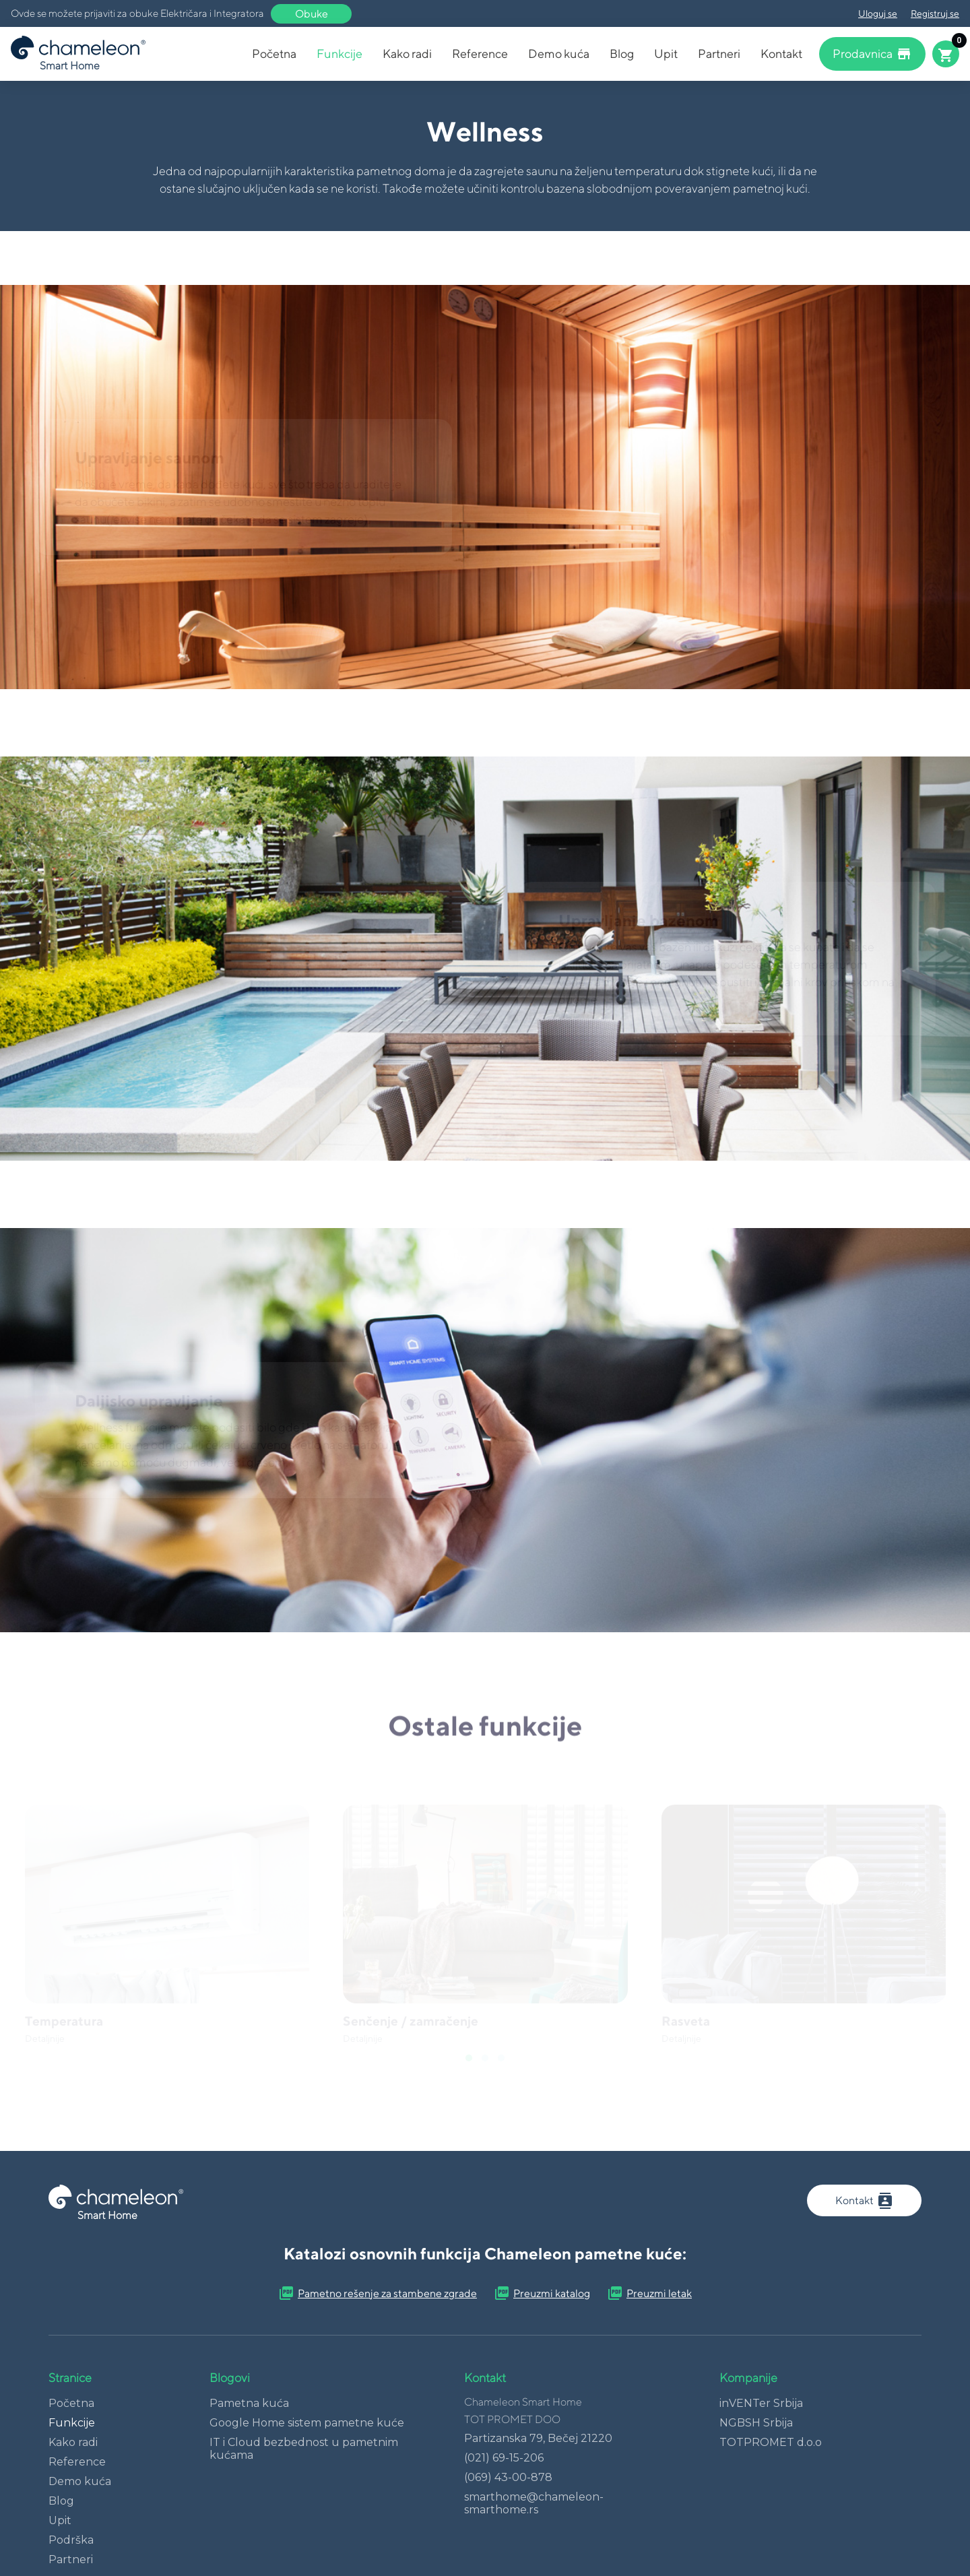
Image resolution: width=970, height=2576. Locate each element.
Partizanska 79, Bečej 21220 (538, 2438)
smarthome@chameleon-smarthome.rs (534, 2503)
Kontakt (781, 53)
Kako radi (407, 53)
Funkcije (339, 53)
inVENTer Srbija (761, 2403)
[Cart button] (945, 53)
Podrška (71, 2540)
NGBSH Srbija (756, 2422)
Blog (622, 53)
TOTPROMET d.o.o (770, 2442)
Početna (274, 53)
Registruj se (935, 13)
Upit (666, 53)
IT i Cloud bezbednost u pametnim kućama (303, 2448)
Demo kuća (558, 53)
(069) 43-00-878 (508, 2477)
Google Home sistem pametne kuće (306, 2422)
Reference (480, 53)
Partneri (719, 53)
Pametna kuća (249, 2403)
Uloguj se (877, 13)
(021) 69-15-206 (504, 2457)
